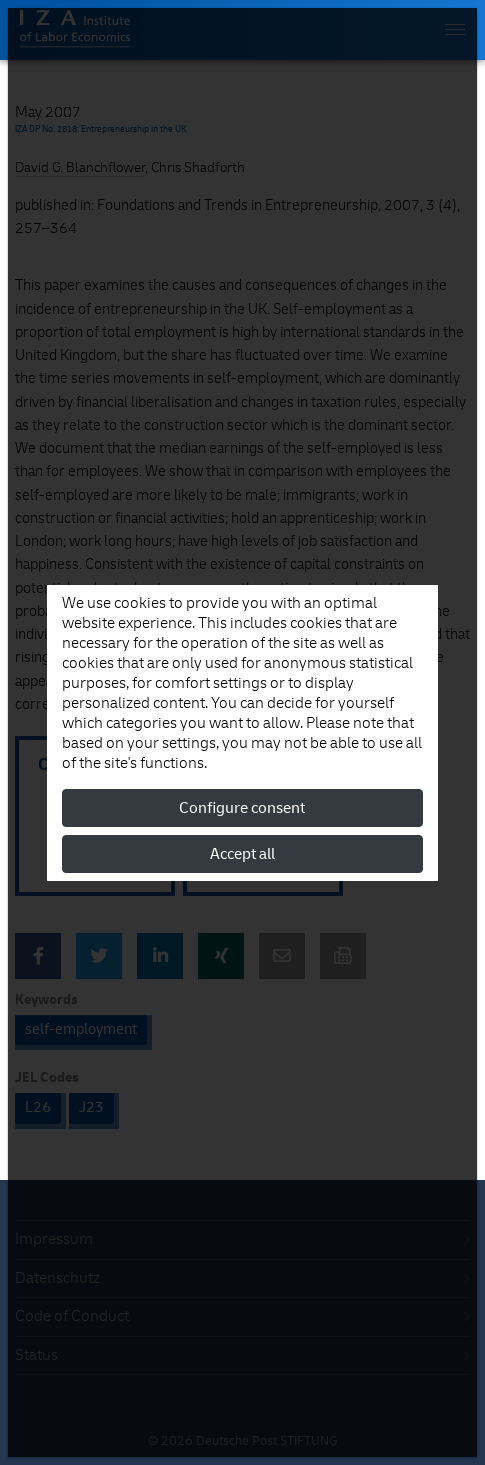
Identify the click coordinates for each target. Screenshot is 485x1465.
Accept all (242, 854)
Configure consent (242, 808)
